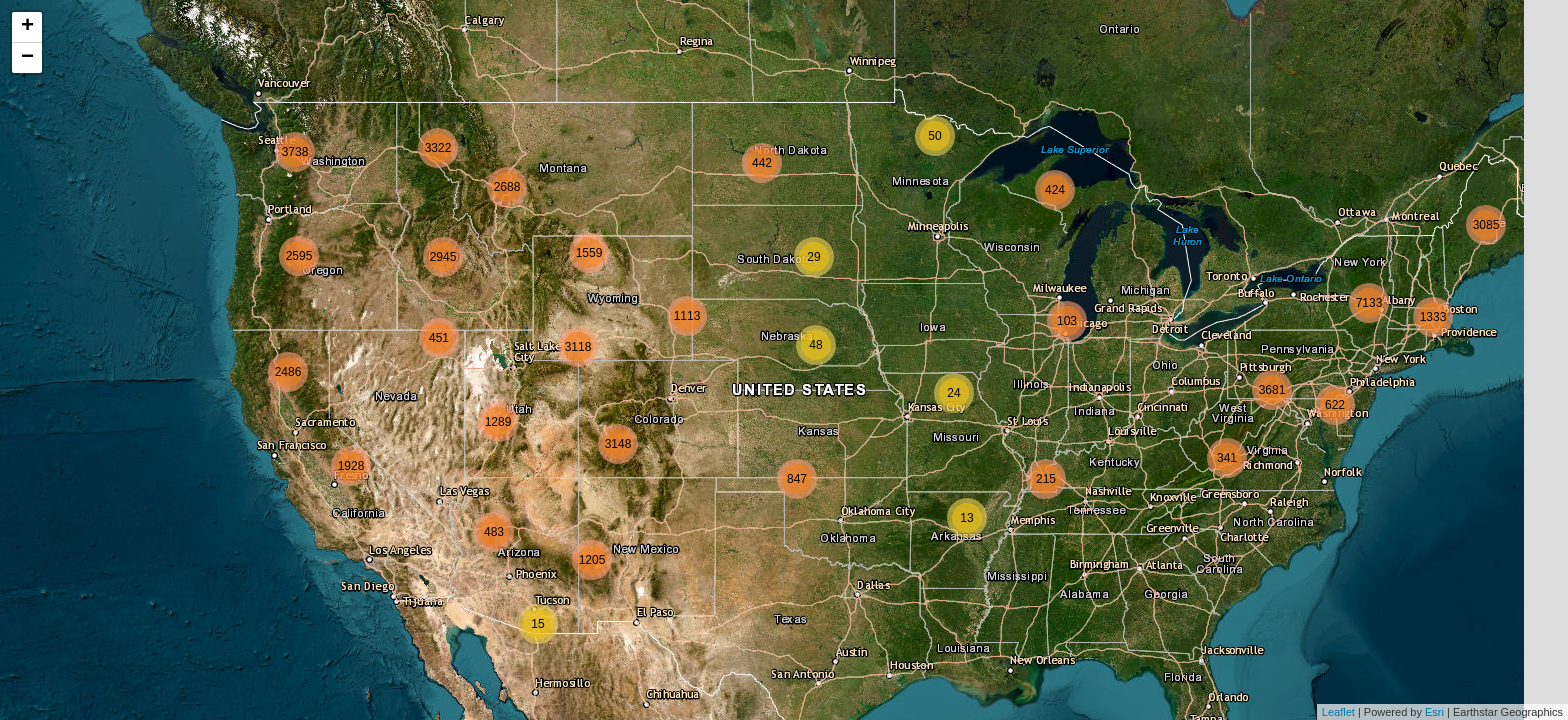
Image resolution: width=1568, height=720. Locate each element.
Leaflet (1338, 712)
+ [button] (27, 27)
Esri (1434, 712)
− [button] (27, 58)
